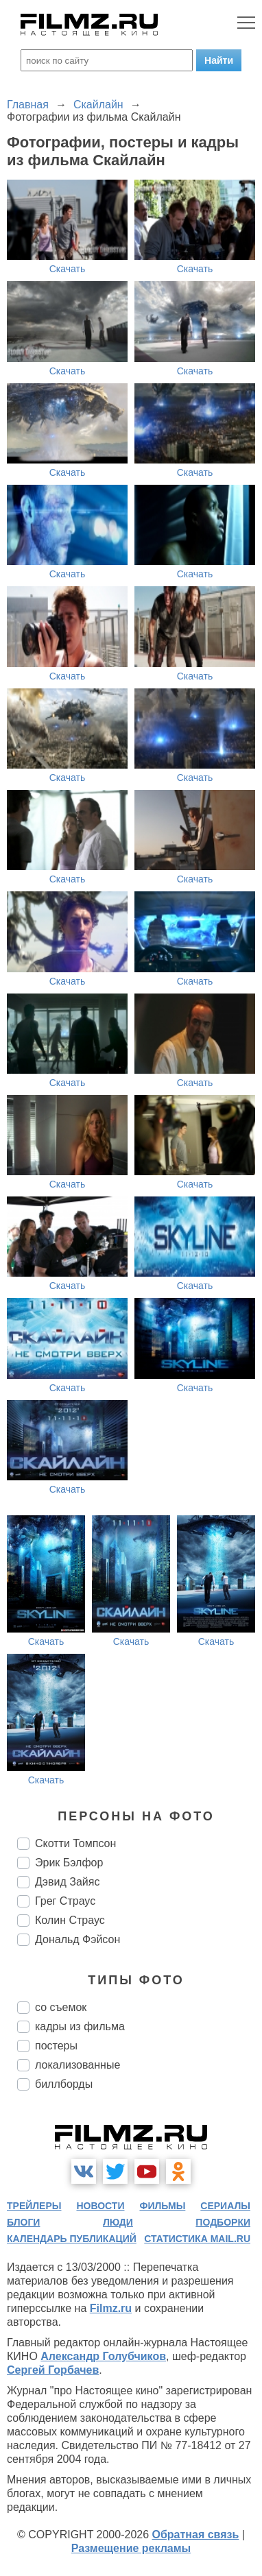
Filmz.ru (111, 2308)
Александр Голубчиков (103, 2356)
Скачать (67, 268)
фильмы (162, 2205)
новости (100, 2205)
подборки (222, 2222)
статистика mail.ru (197, 2238)
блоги (23, 2222)
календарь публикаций (71, 2238)
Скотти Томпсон (75, 1843)
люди (118, 2222)
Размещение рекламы (131, 2548)
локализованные (77, 2065)
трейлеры (34, 2205)
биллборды (64, 2084)
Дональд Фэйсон (77, 1939)
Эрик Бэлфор (69, 1862)
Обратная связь (195, 2534)
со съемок (60, 2007)
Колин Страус (70, 1920)
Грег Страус (65, 1901)
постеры (56, 2045)
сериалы (225, 2205)
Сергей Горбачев (53, 2370)
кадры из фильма (80, 2026)
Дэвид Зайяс (67, 1882)
